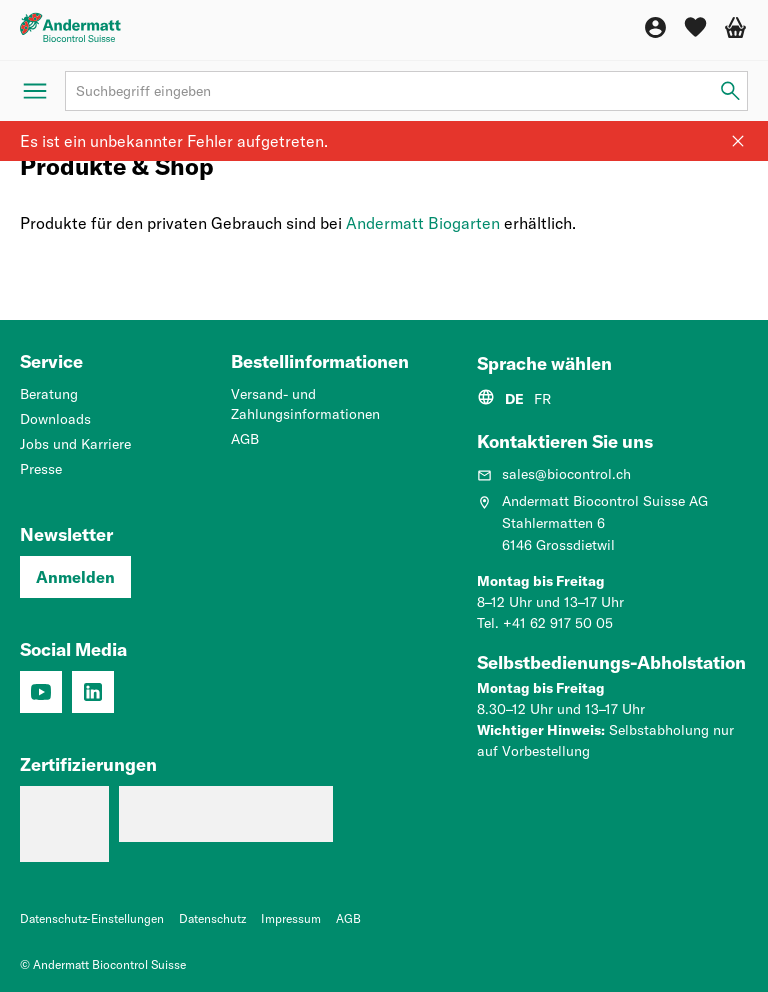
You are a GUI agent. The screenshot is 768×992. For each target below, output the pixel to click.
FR (542, 399)
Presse (41, 469)
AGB (245, 439)
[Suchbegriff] (406, 91)
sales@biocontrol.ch (554, 474)
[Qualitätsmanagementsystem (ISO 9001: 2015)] (226, 814)
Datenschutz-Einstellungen (92, 918)
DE (514, 399)
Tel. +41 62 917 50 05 (545, 623)
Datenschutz (212, 918)
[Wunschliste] (695, 27)
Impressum (291, 918)
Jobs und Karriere (75, 444)
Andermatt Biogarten (423, 223)
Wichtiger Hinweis (539, 730)
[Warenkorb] (735, 27)
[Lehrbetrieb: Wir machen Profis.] (64, 824)
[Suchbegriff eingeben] (730, 91)
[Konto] (655, 27)
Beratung (49, 394)
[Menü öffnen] (35, 91)
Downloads (55, 419)
